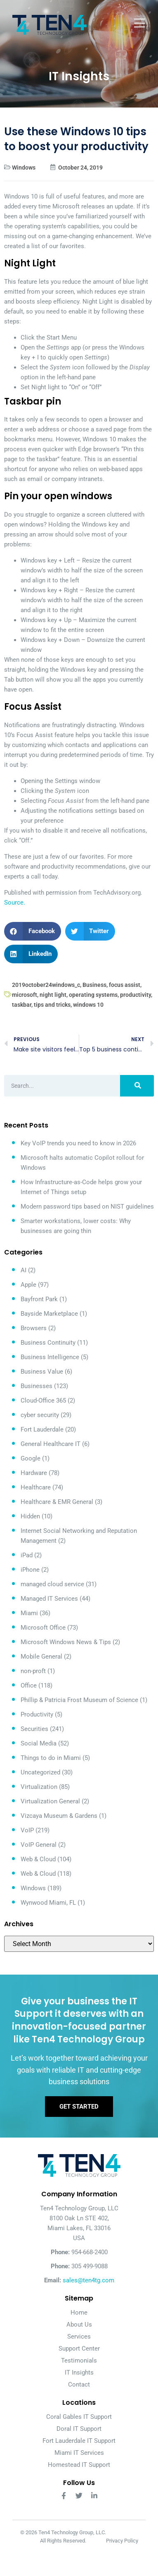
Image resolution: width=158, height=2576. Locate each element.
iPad (27, 1555)
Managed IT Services (49, 1598)
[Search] (137, 1085)
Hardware (34, 1473)
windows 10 (88, 1004)
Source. (14, 902)
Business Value (42, 1371)
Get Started (79, 2106)
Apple (28, 1284)
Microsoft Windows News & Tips (66, 1642)
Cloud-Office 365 (43, 1400)
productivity (135, 994)
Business (94, 985)
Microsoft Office (43, 1627)
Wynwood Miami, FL (48, 1902)
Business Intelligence (50, 1357)
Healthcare (36, 1487)
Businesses (36, 1386)
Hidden (30, 1516)
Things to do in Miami (51, 1758)
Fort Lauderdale (42, 1429)
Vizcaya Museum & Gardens (59, 1815)
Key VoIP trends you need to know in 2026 (78, 1143)
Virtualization (39, 1787)
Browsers (34, 1328)
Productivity (37, 1714)
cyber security (40, 1415)
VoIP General (39, 1844)
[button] (32, 931)
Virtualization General (50, 1801)
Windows (23, 167)
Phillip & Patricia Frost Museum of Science (79, 1700)
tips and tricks (52, 1004)
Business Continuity (48, 1342)
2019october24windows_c (46, 985)
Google (30, 1458)
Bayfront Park (39, 1299)
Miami (29, 1613)
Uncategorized (40, 1772)
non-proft (33, 1671)
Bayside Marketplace (49, 1313)
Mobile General (41, 1656)
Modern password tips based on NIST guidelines (87, 1206)
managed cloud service (52, 1584)
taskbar (21, 1004)
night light (53, 994)
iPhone (30, 1569)
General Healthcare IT (50, 1444)
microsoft (24, 994)
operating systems (93, 994)
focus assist (124, 985)
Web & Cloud (38, 1859)
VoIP (27, 1830)
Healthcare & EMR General (57, 1502)
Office (29, 1685)
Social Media (39, 1743)
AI (23, 1270)
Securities (34, 1729)
